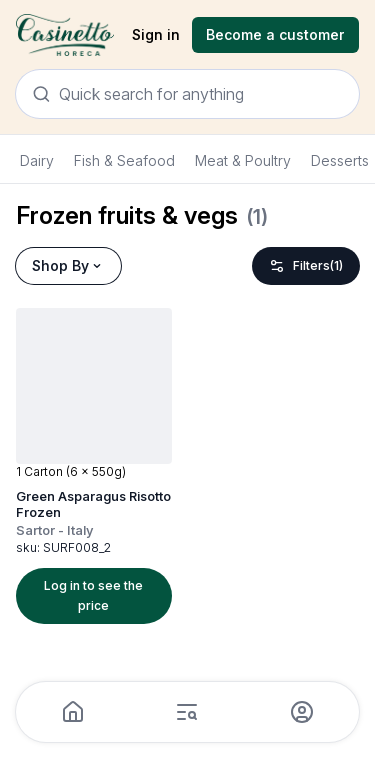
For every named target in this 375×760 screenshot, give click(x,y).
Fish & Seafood (124, 160)
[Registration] (275, 35)
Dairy (37, 160)
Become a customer (275, 34)
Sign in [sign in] (156, 34)
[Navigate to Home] (65, 35)
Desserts (340, 160)
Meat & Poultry (243, 160)
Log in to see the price (93, 595)
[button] (102, 466)
